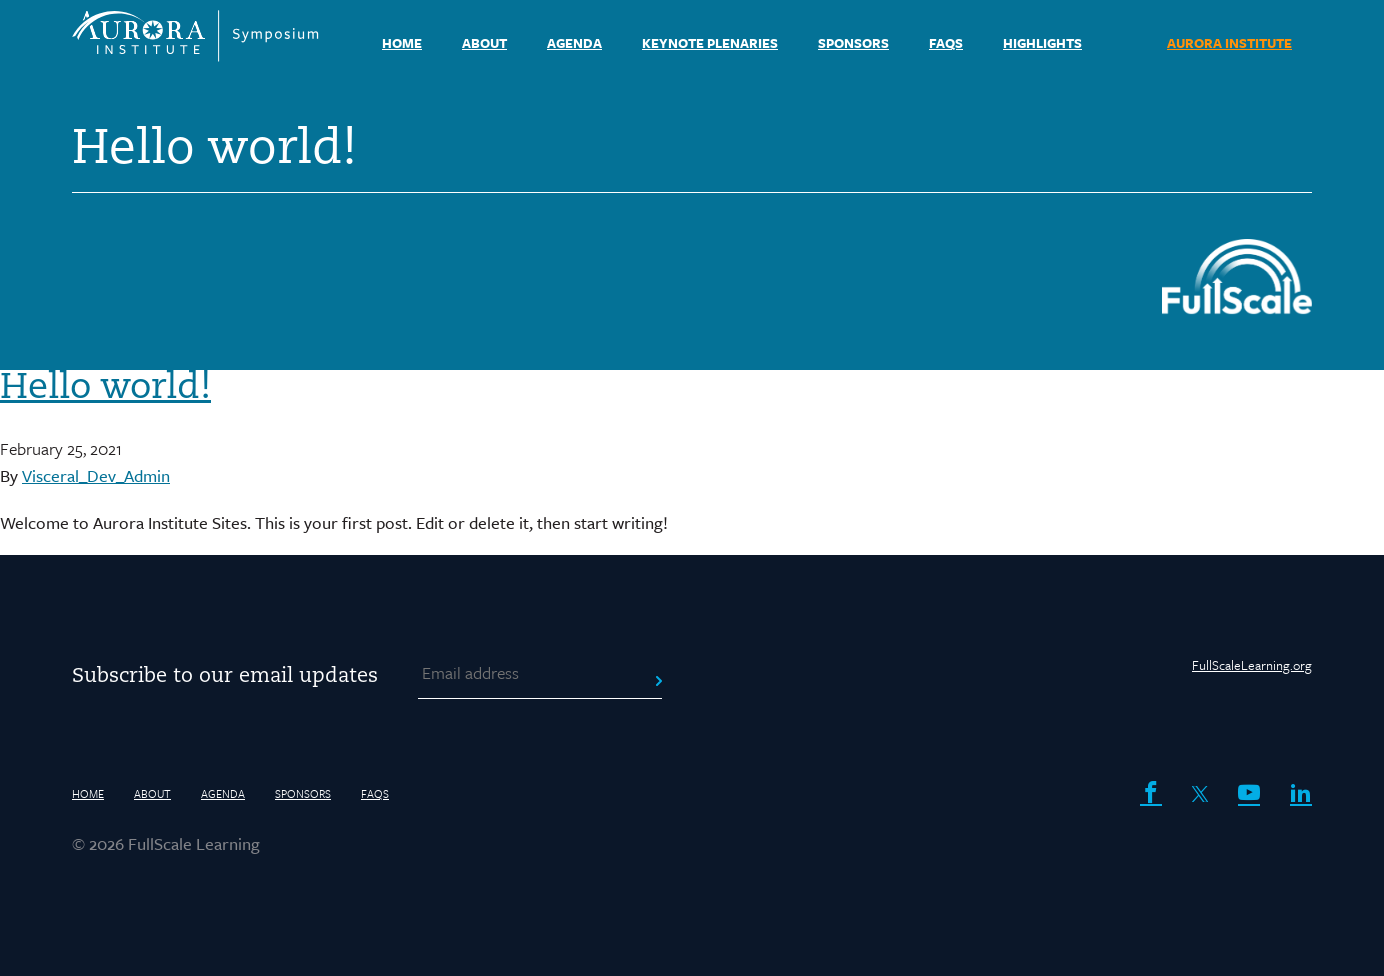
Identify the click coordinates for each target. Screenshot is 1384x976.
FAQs (946, 43)
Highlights (1042, 43)
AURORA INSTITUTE (1229, 43)
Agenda (574, 43)
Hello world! (105, 389)
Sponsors (853, 43)
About (484, 43)
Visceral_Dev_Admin (96, 475)
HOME (402, 43)
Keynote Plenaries (710, 43)
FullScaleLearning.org (1252, 665)
